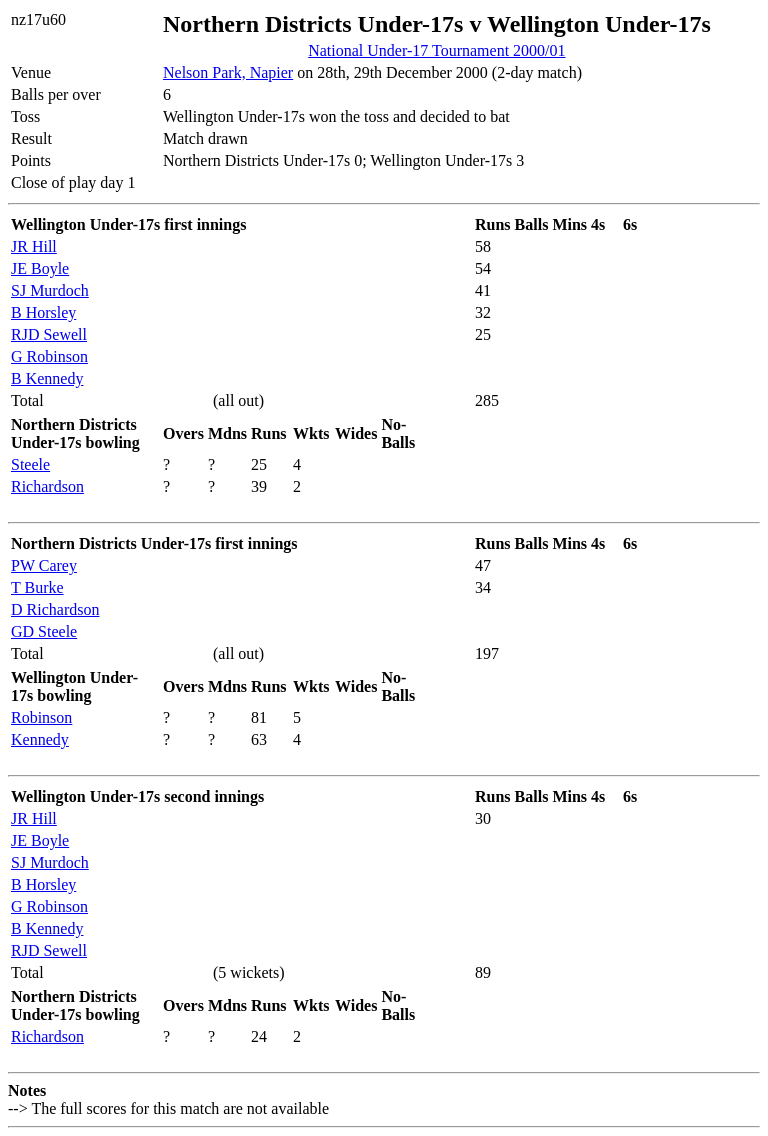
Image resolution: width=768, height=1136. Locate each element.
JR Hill (34, 246)
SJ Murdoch (50, 290)
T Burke (37, 587)
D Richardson (55, 609)
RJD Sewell (49, 334)
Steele (30, 464)
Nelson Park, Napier (228, 72)
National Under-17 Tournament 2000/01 (436, 50)
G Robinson (49, 356)
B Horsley (43, 312)
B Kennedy (47, 378)
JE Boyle (40, 268)
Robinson (41, 717)
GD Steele (44, 631)
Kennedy (40, 739)
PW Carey (44, 565)
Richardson (47, 486)
